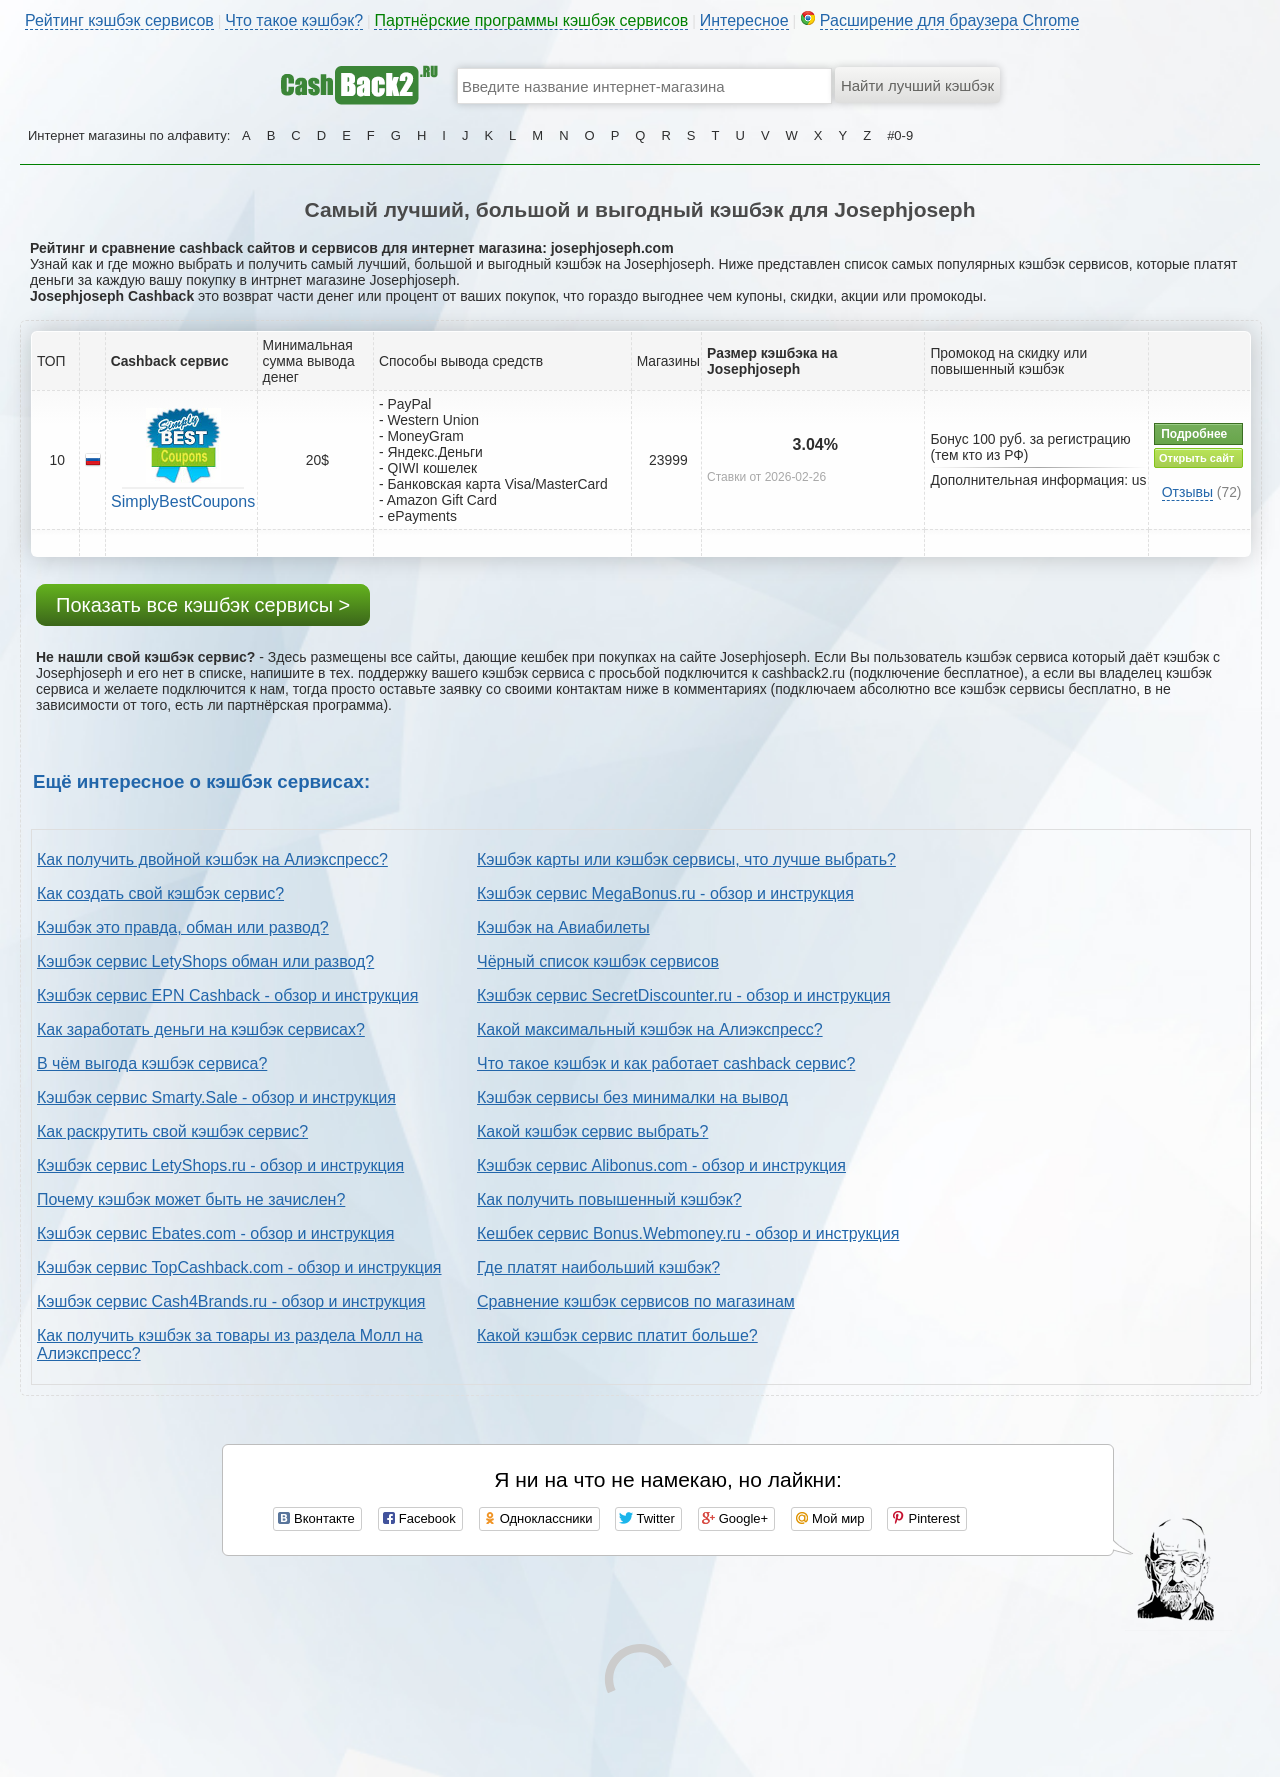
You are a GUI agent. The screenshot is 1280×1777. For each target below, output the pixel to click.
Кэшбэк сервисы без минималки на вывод (632, 1097)
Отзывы (1187, 492)
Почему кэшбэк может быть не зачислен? (191, 1199)
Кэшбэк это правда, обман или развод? (183, 927)
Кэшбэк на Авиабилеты (563, 927)
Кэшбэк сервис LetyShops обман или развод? (205, 961)
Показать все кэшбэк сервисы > (203, 605)
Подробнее (1194, 434)
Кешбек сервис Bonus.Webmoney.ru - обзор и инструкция (688, 1233)
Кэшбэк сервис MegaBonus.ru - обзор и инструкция (665, 893)
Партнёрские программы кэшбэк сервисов (531, 20)
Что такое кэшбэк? (294, 20)
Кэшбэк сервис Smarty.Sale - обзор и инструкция (216, 1097)
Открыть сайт (1196, 458)
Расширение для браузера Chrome (950, 20)
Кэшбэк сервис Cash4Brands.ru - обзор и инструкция (231, 1301)
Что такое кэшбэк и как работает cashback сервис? (666, 1063)
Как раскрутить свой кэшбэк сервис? (172, 1131)
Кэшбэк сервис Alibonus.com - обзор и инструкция (661, 1165)
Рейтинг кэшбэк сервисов (119, 20)
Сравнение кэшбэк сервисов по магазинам (636, 1301)
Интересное (744, 20)
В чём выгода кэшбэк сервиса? (152, 1063)
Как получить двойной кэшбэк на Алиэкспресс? (212, 859)
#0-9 (900, 135)
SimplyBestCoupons (183, 501)
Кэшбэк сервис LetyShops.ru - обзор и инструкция (220, 1165)
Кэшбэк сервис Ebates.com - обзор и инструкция (215, 1233)
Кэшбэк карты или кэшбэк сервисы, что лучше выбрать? (686, 859)
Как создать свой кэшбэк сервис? (160, 893)
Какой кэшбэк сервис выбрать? (592, 1131)
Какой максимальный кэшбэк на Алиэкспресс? (650, 1029)
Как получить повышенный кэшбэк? (609, 1199)
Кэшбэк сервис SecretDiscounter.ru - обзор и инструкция (683, 995)
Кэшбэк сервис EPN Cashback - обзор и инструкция (227, 995)
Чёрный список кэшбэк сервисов (598, 961)
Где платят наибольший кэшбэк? (598, 1267)
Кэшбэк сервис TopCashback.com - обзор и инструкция (239, 1267)
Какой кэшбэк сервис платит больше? (617, 1335)
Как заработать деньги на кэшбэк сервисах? (201, 1029)
